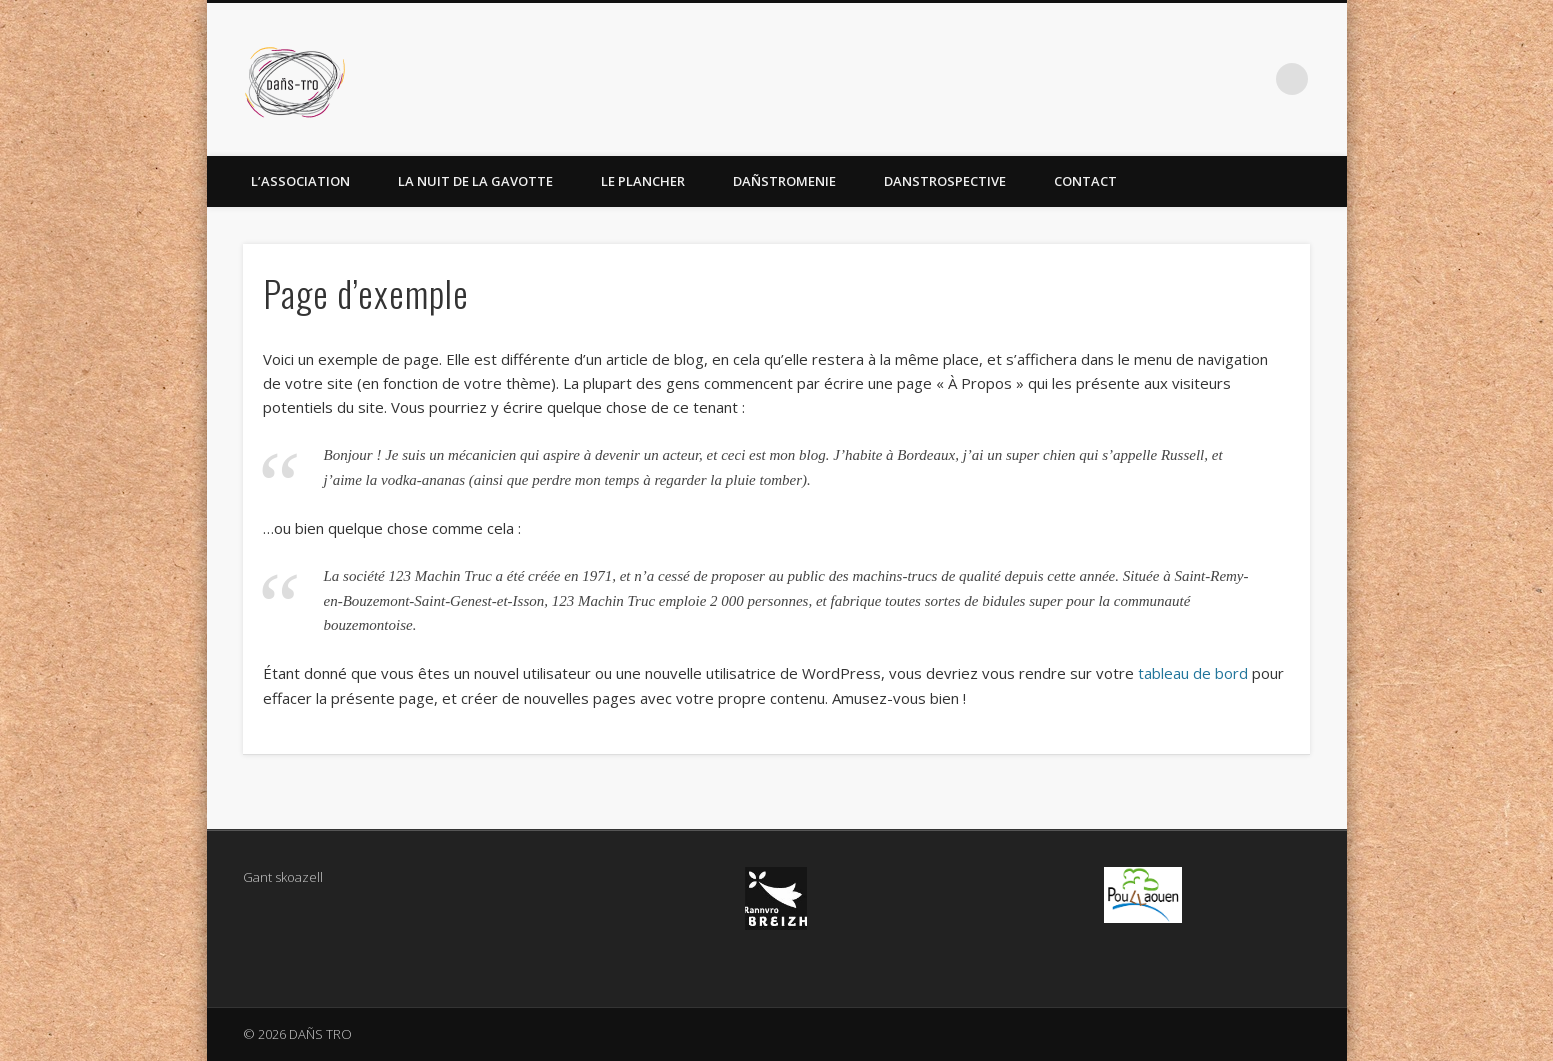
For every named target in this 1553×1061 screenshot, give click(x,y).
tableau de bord (1193, 673)
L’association (300, 181)
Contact (1085, 181)
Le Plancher (643, 181)
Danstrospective (945, 181)
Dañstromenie (784, 181)
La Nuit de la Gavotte (475, 181)
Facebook (1251, 79)
